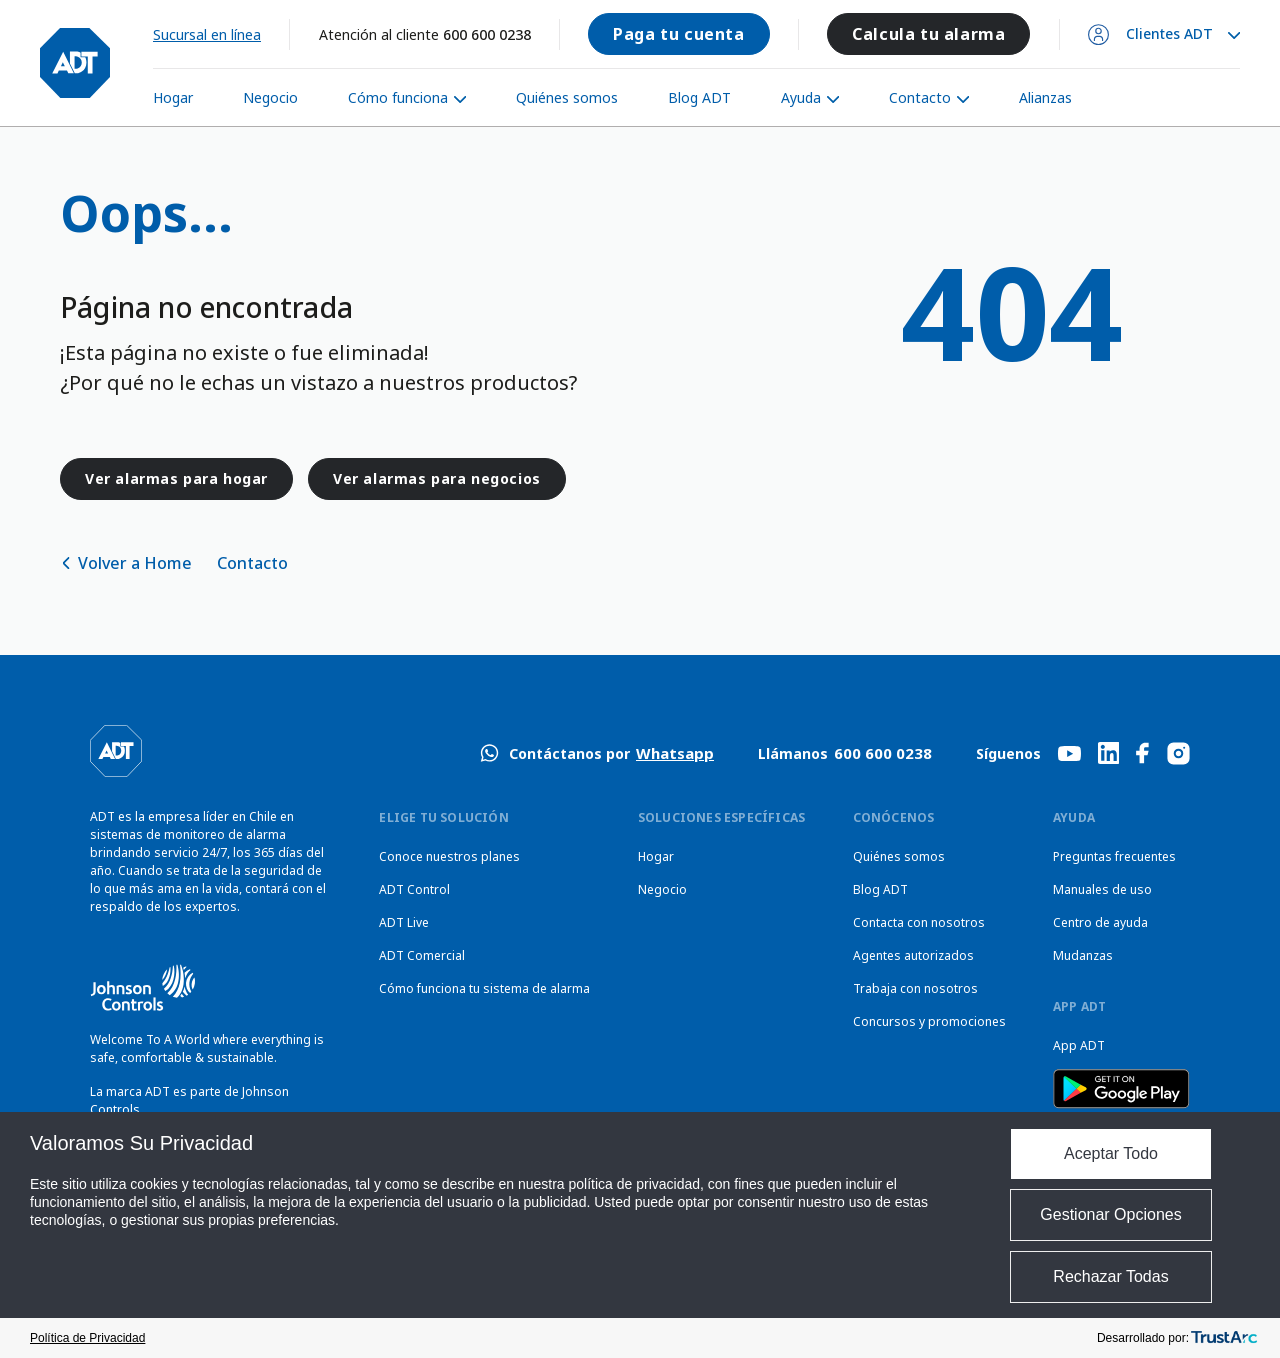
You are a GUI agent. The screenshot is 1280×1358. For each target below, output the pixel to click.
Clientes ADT (1169, 34)
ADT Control (414, 889)
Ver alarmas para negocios (437, 478)
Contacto (920, 97)
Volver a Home (135, 563)
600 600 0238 (487, 34)
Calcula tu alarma (928, 34)
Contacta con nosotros (919, 922)
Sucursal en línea (207, 34)
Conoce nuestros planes (449, 856)
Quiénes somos (567, 97)
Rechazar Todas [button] (1110, 1276)
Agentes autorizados (913, 955)
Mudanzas (1083, 955)
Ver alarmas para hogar (176, 478)
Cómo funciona (398, 97)
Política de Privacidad (87, 1338)
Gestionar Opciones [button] (1110, 1214)
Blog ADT (699, 97)
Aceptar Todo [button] (1111, 1153)
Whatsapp (675, 753)
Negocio (270, 97)
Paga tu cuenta (678, 34)
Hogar (173, 97)
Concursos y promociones (929, 1021)
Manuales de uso (1102, 889)
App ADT (1079, 1045)
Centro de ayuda (1100, 922)
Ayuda (801, 97)
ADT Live (404, 922)
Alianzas (1045, 97)
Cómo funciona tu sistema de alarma (484, 988)
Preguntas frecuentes (1114, 856)
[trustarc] (1224, 1338)
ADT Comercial (422, 955)
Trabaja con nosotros (915, 988)
